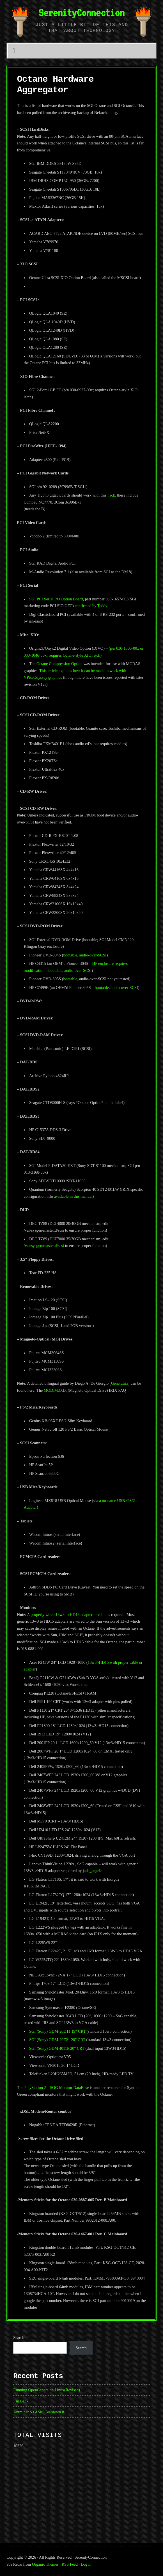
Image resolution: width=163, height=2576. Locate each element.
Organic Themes (45, 2564)
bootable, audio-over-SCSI (84, 955)
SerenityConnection (81, 12)
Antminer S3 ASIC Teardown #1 (39, 2412)
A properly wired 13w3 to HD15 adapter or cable (66, 1614)
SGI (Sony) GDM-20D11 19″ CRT (57, 2031)
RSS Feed (70, 2564)
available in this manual (73, 1196)
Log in (86, 2564)
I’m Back (20, 2401)
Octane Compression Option (59, 663)
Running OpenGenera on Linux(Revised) (46, 2390)
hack (111, 495)
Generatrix (119, 1383)
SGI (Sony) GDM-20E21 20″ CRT (57, 2039)
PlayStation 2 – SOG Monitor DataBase (56, 2087)
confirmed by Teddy (91, 605)
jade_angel (91, 1870)
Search (18, 2337)
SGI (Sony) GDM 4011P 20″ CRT (56, 2048)
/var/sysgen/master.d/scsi (44, 1245)
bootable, (70, 979)
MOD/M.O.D (55, 1390)
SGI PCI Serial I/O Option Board (56, 599)
